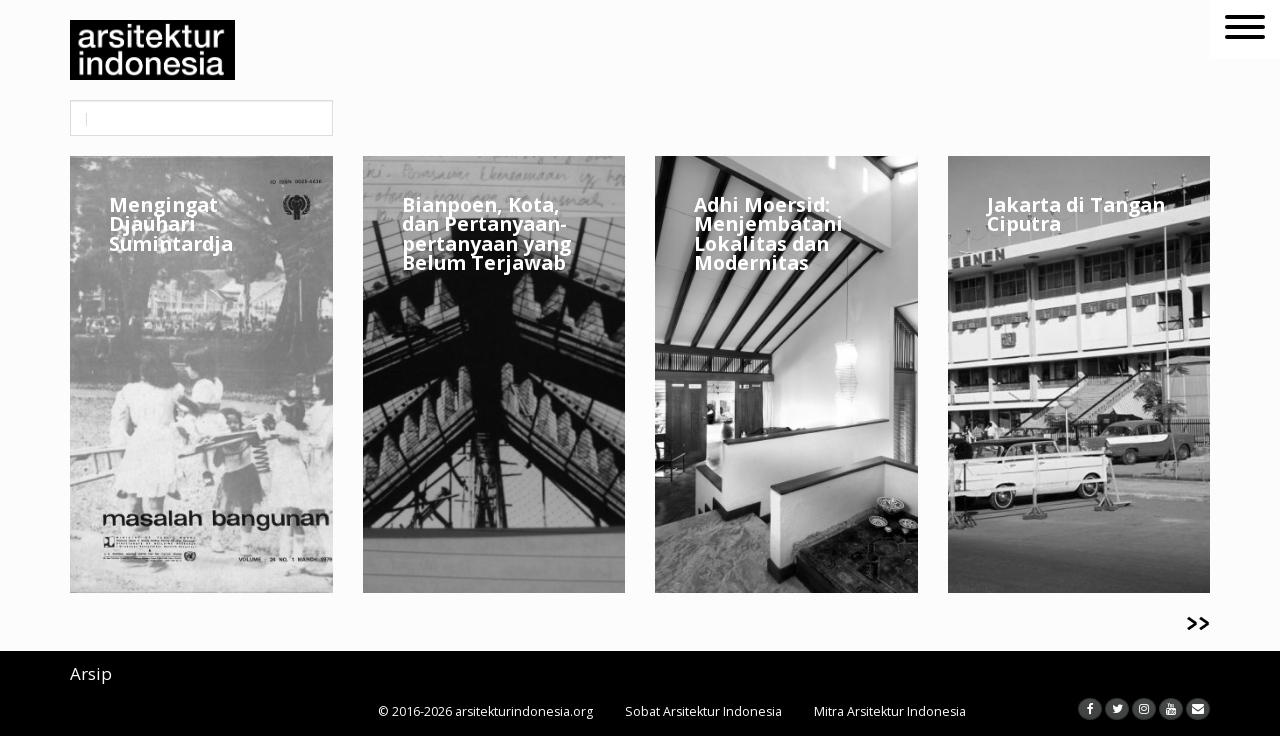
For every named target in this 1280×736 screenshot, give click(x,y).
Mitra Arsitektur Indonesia (890, 711)
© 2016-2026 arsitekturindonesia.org (485, 711)
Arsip (91, 673)
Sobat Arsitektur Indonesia (703, 711)
